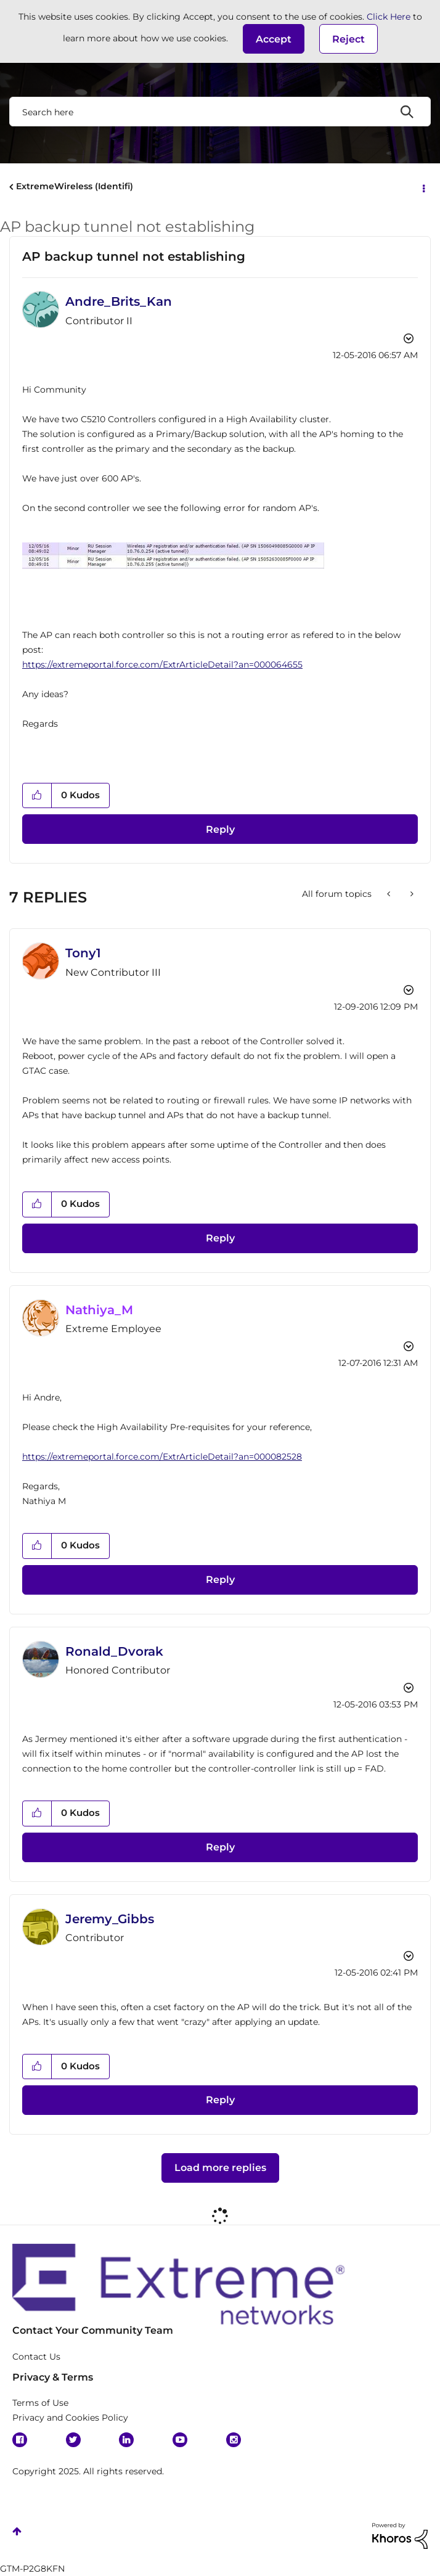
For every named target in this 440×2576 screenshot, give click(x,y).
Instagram (233, 2439)
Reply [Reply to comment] (220, 1238)
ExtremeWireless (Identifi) (74, 186)
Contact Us (36, 2356)
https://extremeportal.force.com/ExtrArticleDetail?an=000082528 (162, 1456)
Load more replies (220, 2167)
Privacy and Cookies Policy (70, 2417)
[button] (273, 39)
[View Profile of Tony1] (83, 953)
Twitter (73, 2439)
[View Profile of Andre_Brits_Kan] (118, 301)
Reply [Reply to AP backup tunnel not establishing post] (220, 829)
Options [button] (423, 187)
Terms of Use (40, 2402)
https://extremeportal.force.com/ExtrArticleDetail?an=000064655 (162, 664)
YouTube (180, 2439)
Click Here (388, 16)
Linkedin (126, 2439)
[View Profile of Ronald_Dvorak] (114, 1651)
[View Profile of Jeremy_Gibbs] (109, 1919)
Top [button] (17, 2531)
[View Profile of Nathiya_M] (99, 1309)
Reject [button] (348, 39)
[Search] (220, 111)
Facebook (19, 2439)
